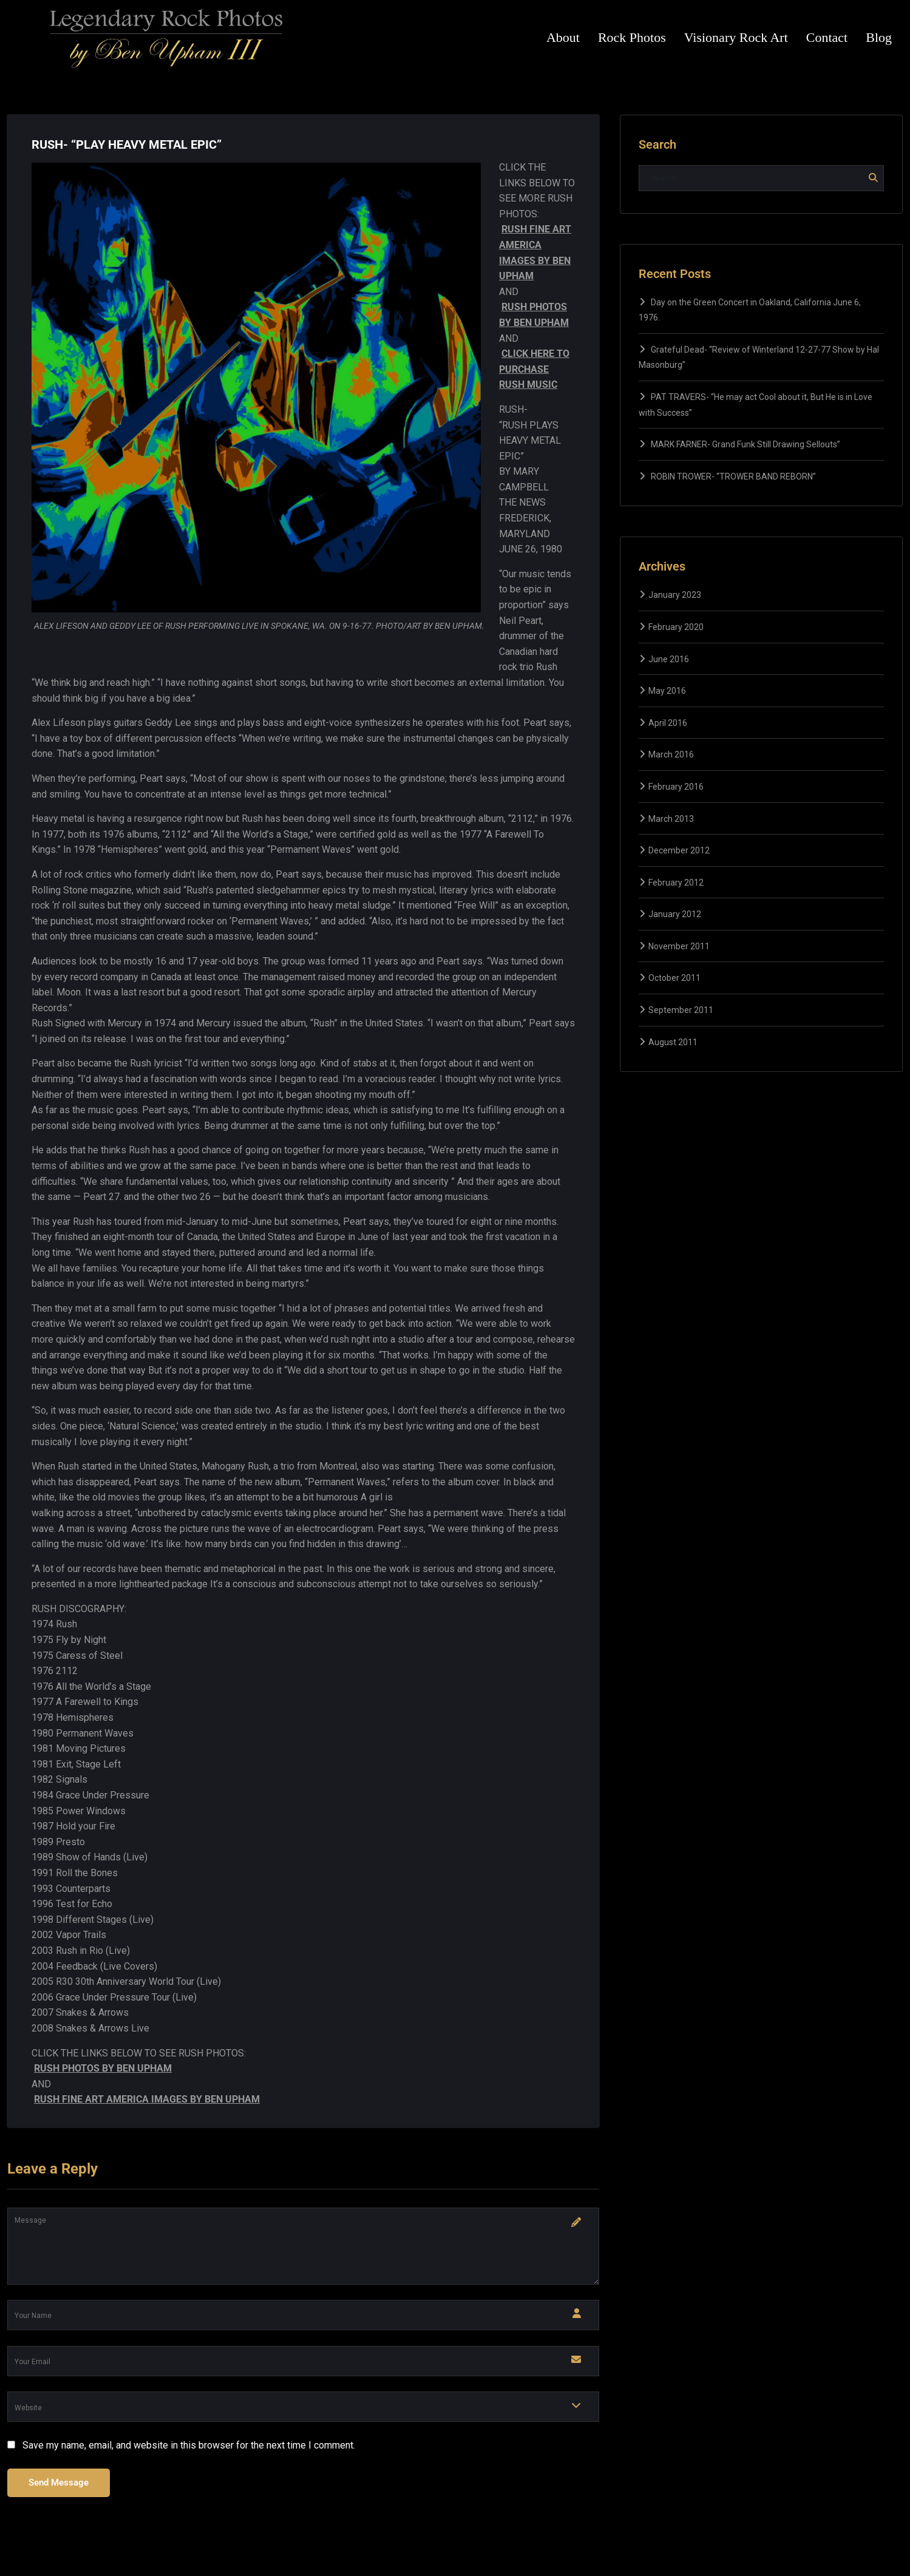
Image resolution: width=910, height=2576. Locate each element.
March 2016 (671, 754)
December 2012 (679, 850)
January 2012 (674, 914)
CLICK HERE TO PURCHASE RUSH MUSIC (534, 369)
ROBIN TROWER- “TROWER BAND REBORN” (733, 476)
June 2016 (668, 659)
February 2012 (676, 882)
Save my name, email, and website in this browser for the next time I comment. (188, 2445)
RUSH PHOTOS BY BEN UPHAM (103, 2068)
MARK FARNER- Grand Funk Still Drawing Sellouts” (745, 444)
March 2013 (671, 819)
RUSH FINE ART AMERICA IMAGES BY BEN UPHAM (147, 2099)
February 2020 (676, 627)
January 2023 (674, 595)
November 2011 (679, 946)
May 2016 (667, 691)
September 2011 (680, 1010)
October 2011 (674, 978)
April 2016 (667, 723)
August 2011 (673, 1042)
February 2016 (676, 786)
